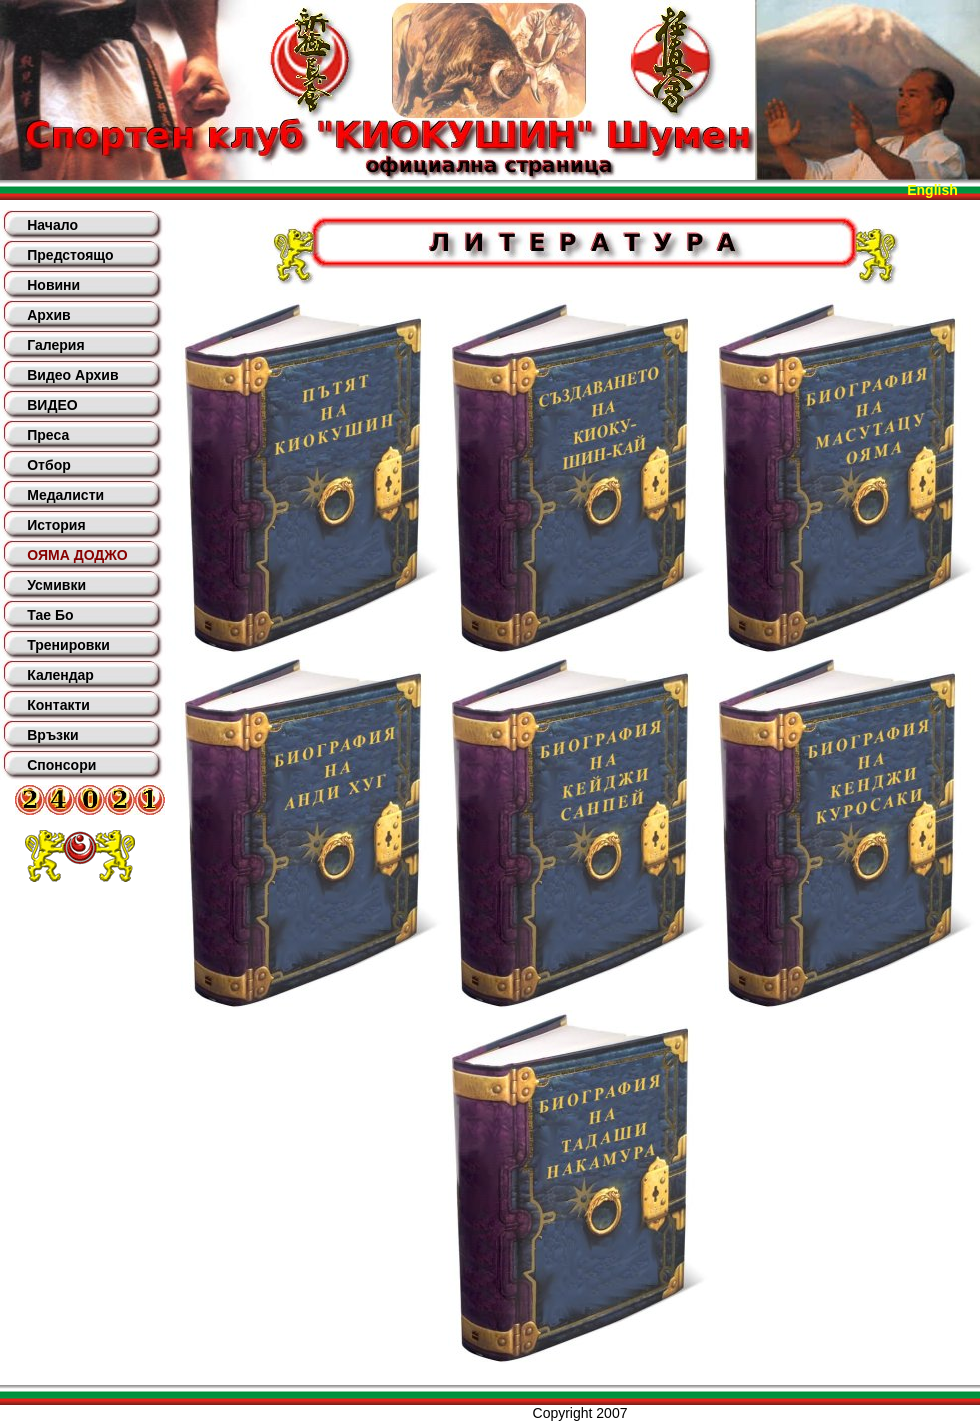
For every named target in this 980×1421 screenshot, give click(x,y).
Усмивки (56, 585)
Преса (48, 435)
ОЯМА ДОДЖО (77, 555)
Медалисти (65, 495)
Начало (52, 225)
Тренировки (68, 645)
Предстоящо (70, 255)
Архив (48, 315)
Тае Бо (50, 615)
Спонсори (61, 765)
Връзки (52, 735)
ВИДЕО (52, 405)
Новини (53, 285)
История (56, 525)
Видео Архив (72, 375)
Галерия (55, 345)
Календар (60, 675)
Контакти (58, 705)
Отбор (49, 465)
